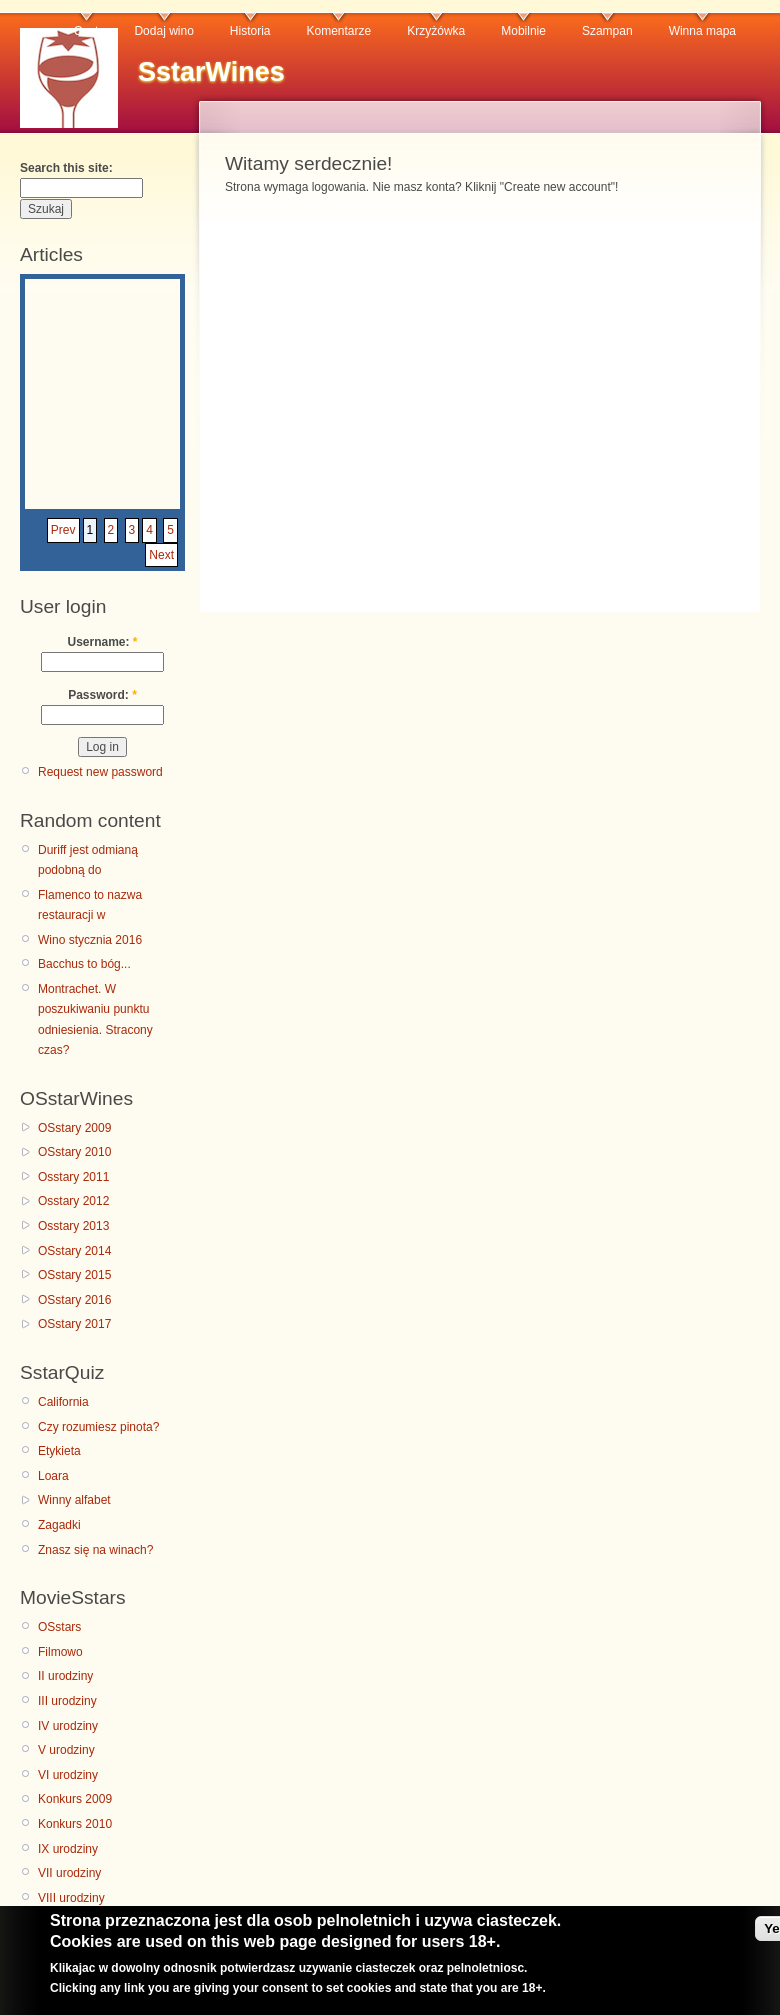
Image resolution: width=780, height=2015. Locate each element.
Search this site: (66, 168)
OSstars (59, 1627)
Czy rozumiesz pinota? (98, 1427)
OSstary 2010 (74, 1152)
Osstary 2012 (73, 1201)
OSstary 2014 (74, 1251)
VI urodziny (68, 1775)
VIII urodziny (71, 1898)
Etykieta (59, 1451)
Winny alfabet (74, 1500)
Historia (250, 31)
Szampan (607, 31)
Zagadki (59, 1525)
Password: (102, 695)
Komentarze (339, 31)
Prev (63, 530)
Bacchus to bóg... (84, 964)
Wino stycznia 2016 (90, 940)
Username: (102, 642)
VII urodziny (69, 1873)
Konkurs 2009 (75, 1799)
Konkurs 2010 (75, 1824)
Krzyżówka (436, 31)
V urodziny (66, 1750)
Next (161, 555)
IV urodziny (68, 1726)
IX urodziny (68, 1849)
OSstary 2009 (74, 1128)
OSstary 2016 (74, 1300)
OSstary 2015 (74, 1275)
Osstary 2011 (73, 1177)
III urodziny (67, 1701)
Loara (53, 1476)
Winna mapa (702, 31)
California (63, 1402)
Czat (86, 31)
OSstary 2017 (74, 1324)
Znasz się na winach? (95, 1550)
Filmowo (60, 1652)
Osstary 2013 (73, 1226)
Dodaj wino (163, 31)
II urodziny (65, 1676)
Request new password (100, 772)
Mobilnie (523, 31)
